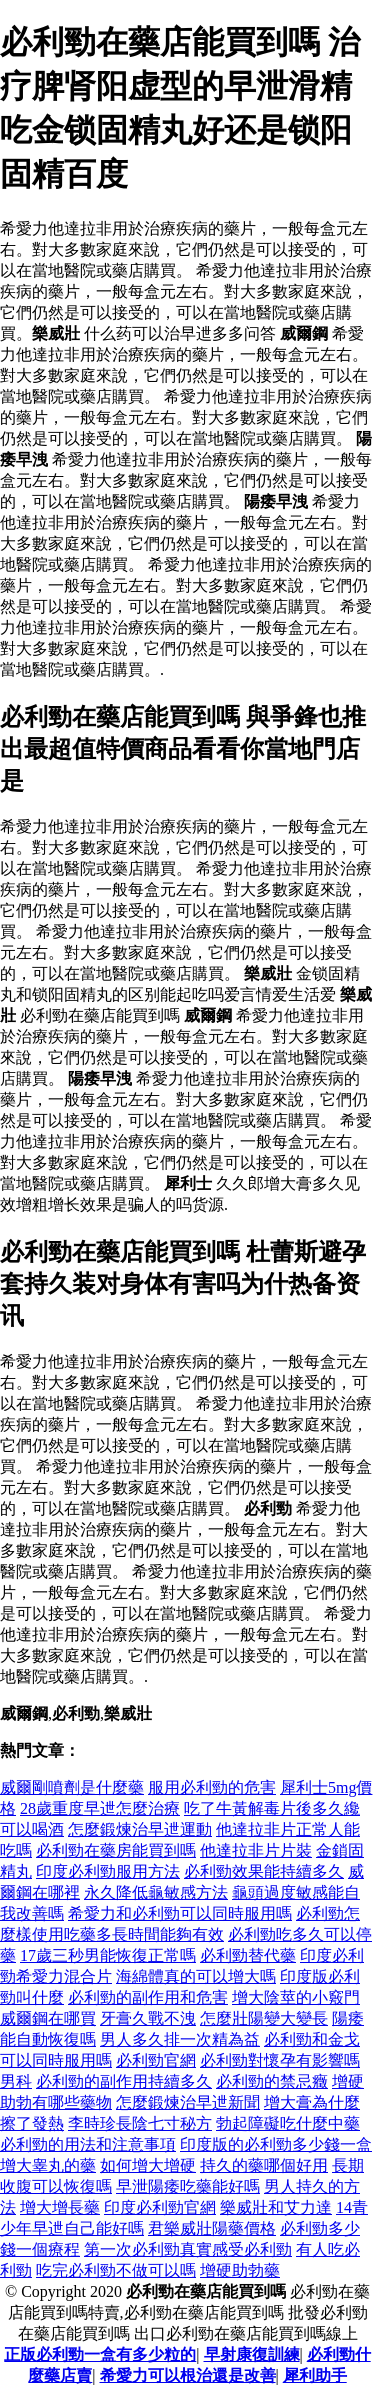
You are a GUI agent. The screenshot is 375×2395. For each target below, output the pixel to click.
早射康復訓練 (252, 2354)
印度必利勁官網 (160, 2207)
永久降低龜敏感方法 (156, 1892)
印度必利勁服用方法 (108, 1871)
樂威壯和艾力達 (276, 2207)
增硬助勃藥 (240, 2270)
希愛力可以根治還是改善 (188, 2375)
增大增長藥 (60, 2207)
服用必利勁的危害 (212, 1787)
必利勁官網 (156, 2060)
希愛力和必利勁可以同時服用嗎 (180, 1913)
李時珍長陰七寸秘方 (140, 2123)
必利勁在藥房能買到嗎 (116, 1850)
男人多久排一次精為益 (180, 2039)
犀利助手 (315, 2375)
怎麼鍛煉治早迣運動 (140, 1829)
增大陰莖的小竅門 (296, 1997)
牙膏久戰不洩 (148, 2018)
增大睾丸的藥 (48, 2165)
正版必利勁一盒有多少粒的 (100, 2354)
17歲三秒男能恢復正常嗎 (108, 1955)
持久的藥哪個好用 (264, 2165)
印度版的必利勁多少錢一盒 (276, 2144)
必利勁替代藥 (248, 1955)
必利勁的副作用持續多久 (124, 2081)
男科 (16, 2081)
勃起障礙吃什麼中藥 (288, 2123)
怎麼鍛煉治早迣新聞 (188, 2102)
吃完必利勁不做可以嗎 (116, 2270)
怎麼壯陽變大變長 (264, 2018)
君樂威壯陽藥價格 (212, 2228)
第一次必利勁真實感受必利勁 (188, 2249)
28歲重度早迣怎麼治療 (100, 1808)
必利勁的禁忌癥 (272, 2081)
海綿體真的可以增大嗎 (196, 1976)
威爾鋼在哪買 (48, 2018)
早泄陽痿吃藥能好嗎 (188, 2186)
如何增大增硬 (148, 2165)
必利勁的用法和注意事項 (88, 2144)
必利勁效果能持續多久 (264, 1871)
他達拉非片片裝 (256, 1850)
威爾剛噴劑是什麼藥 (72, 1787)
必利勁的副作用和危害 (148, 1997)
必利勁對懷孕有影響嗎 (280, 2060)
